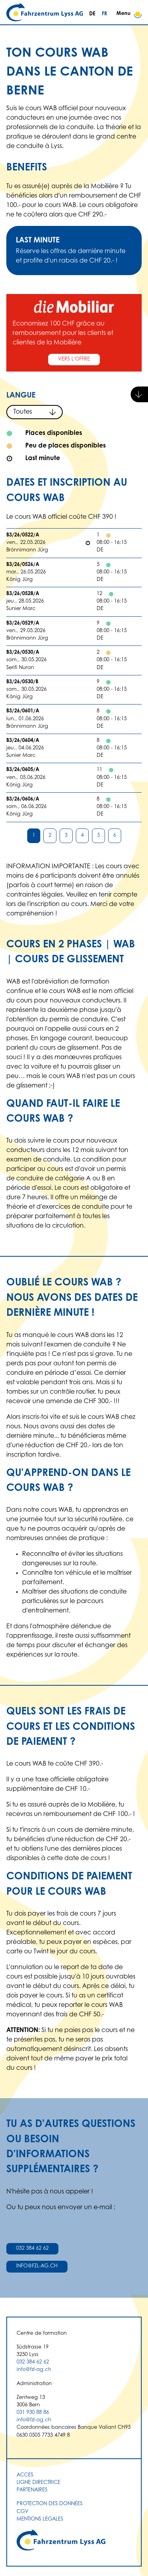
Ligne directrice (38, 2482)
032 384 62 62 (32, 2248)
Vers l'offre (74, 359)
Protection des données (49, 2504)
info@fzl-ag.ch (37, 2266)
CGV (22, 2511)
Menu (129, 14)
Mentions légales (40, 2519)
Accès (25, 2475)
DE (92, 14)
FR (104, 14)
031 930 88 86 (33, 2412)
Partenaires (32, 2490)
